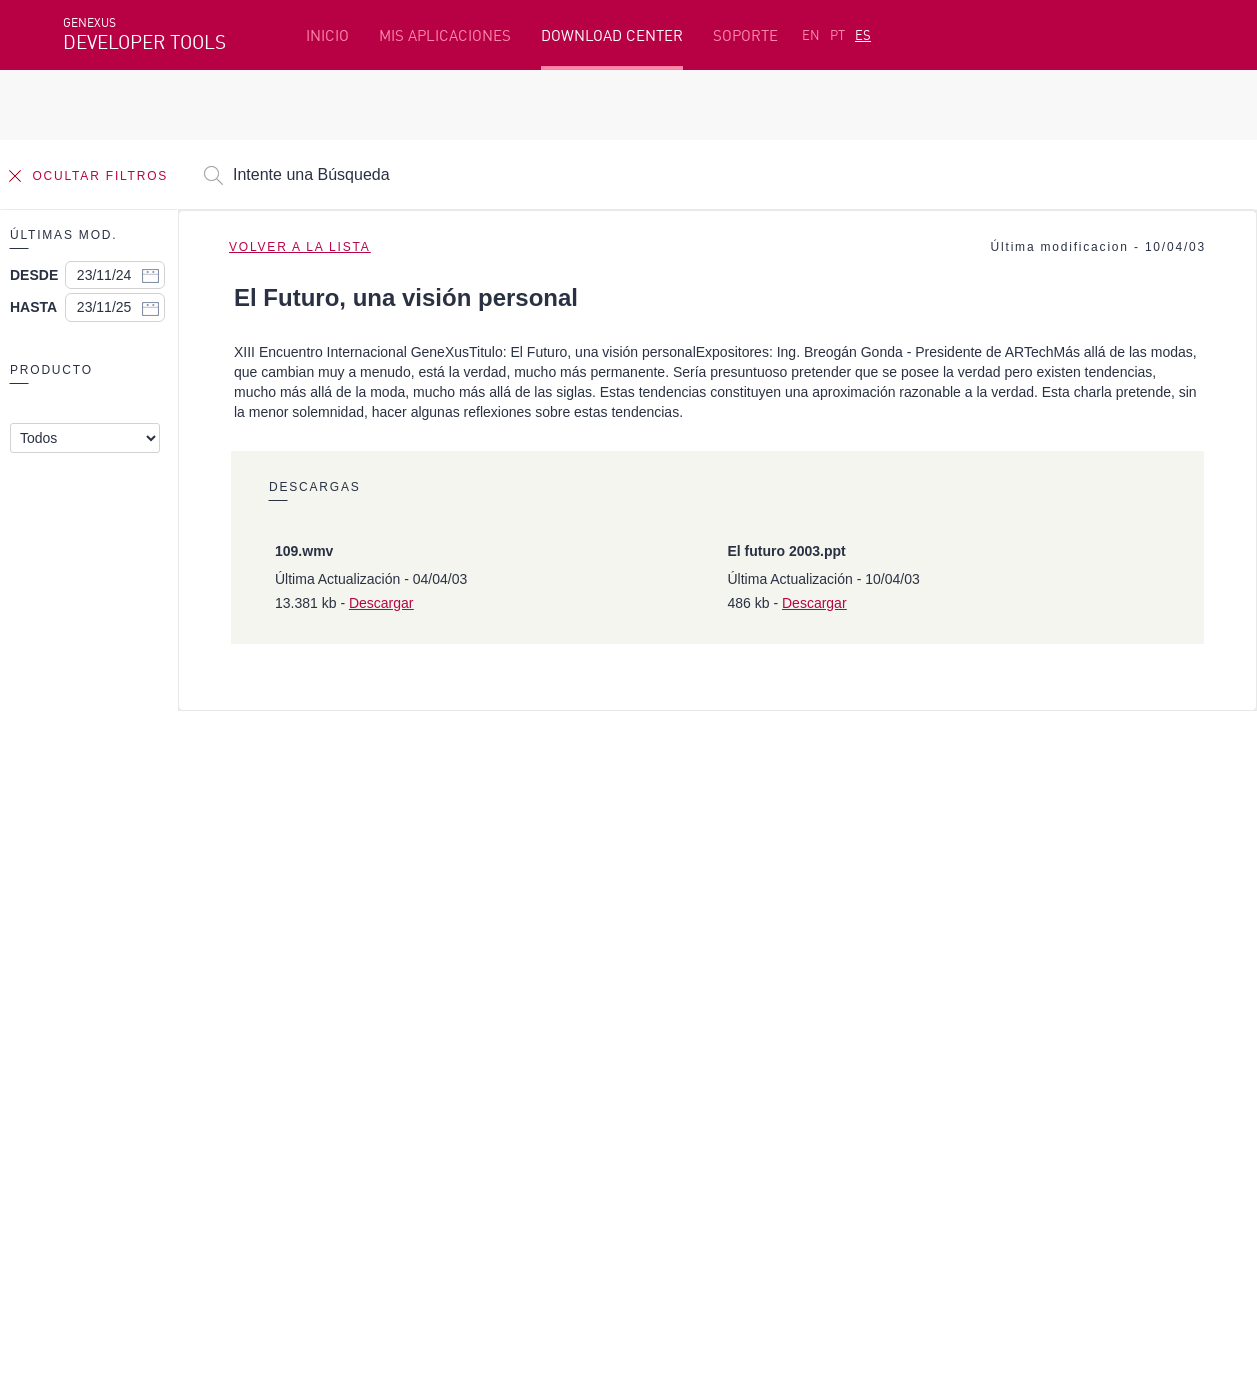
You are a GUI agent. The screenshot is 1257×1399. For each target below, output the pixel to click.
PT (837, 35)
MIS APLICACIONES (445, 35)
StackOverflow (446, 1167)
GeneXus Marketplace (524, 1031)
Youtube (363, 1167)
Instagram (168, 1167)
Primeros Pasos (119, 1000)
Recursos (955, 969)
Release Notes (973, 1062)
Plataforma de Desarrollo (539, 969)
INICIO (327, 35)
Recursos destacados (137, 969)
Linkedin (239, 1167)
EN (811, 35)
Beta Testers (110, 1031)
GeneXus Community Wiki (536, 1062)
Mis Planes (102, 1062)
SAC (937, 1000)
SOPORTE (745, 35)
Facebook (93, 1167)
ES (863, 35)
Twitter (301, 1167)
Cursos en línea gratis (524, 1000)
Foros (943, 1031)
